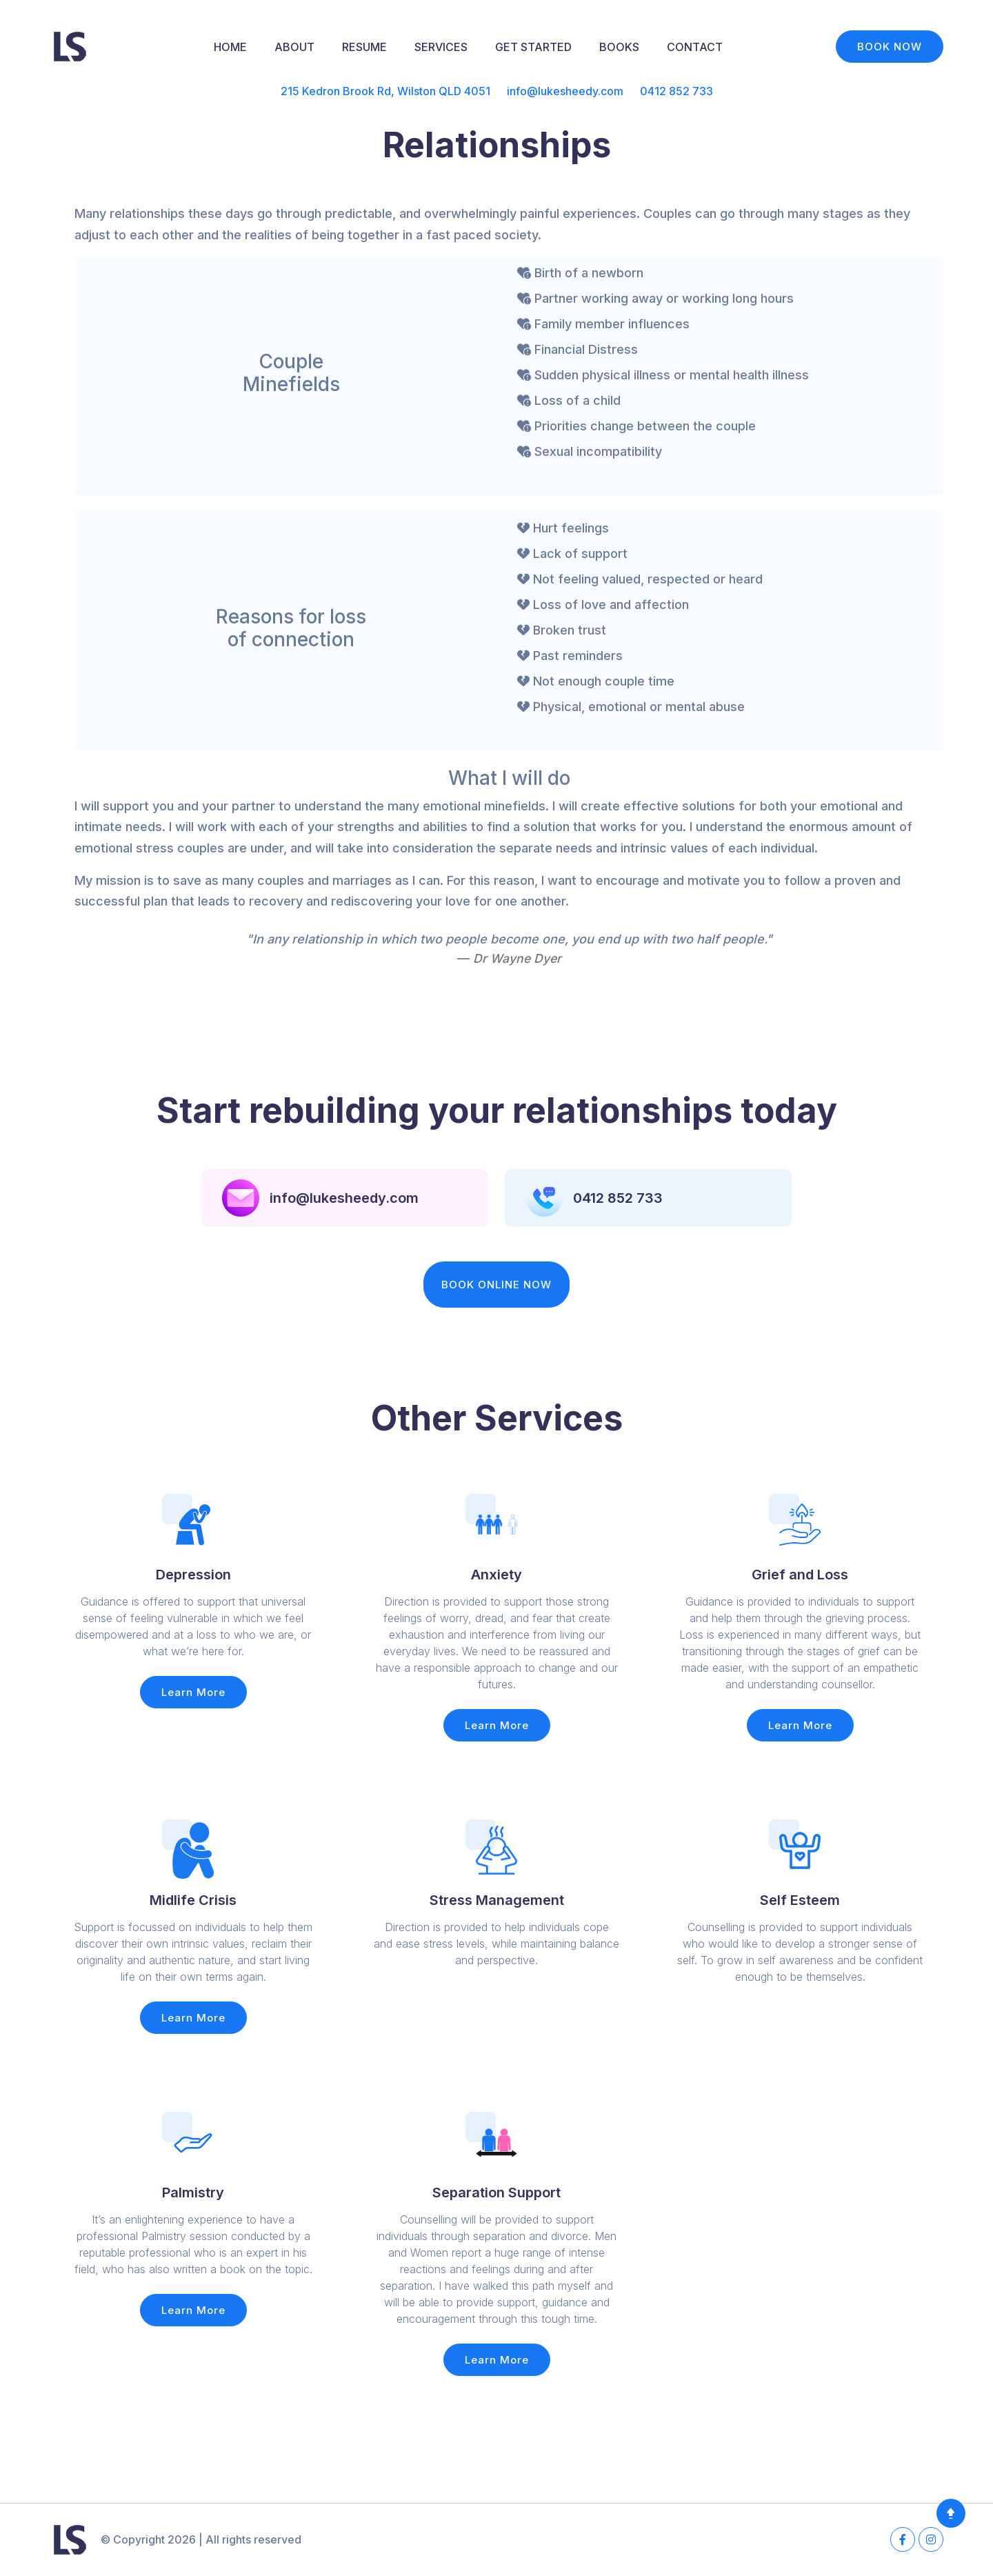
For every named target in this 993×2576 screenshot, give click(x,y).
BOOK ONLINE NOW (496, 1284)
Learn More (193, 1692)
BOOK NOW (889, 46)
